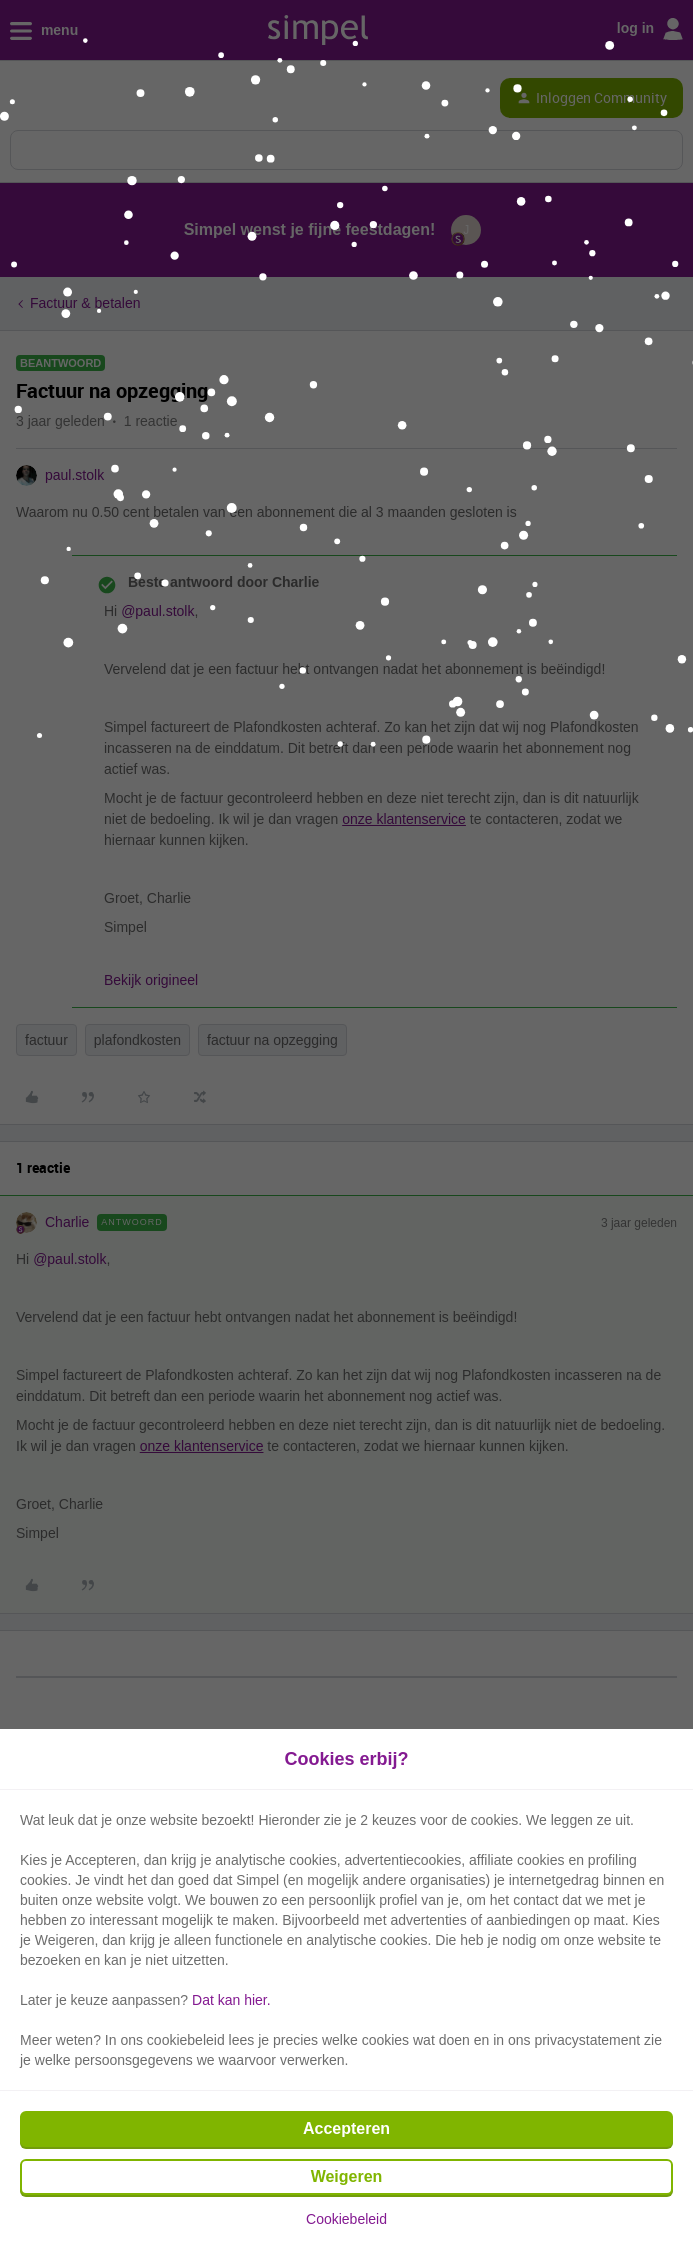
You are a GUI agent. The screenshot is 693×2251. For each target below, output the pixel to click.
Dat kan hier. (231, 2000)
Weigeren (347, 2176)
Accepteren (346, 2128)
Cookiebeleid (346, 2219)
